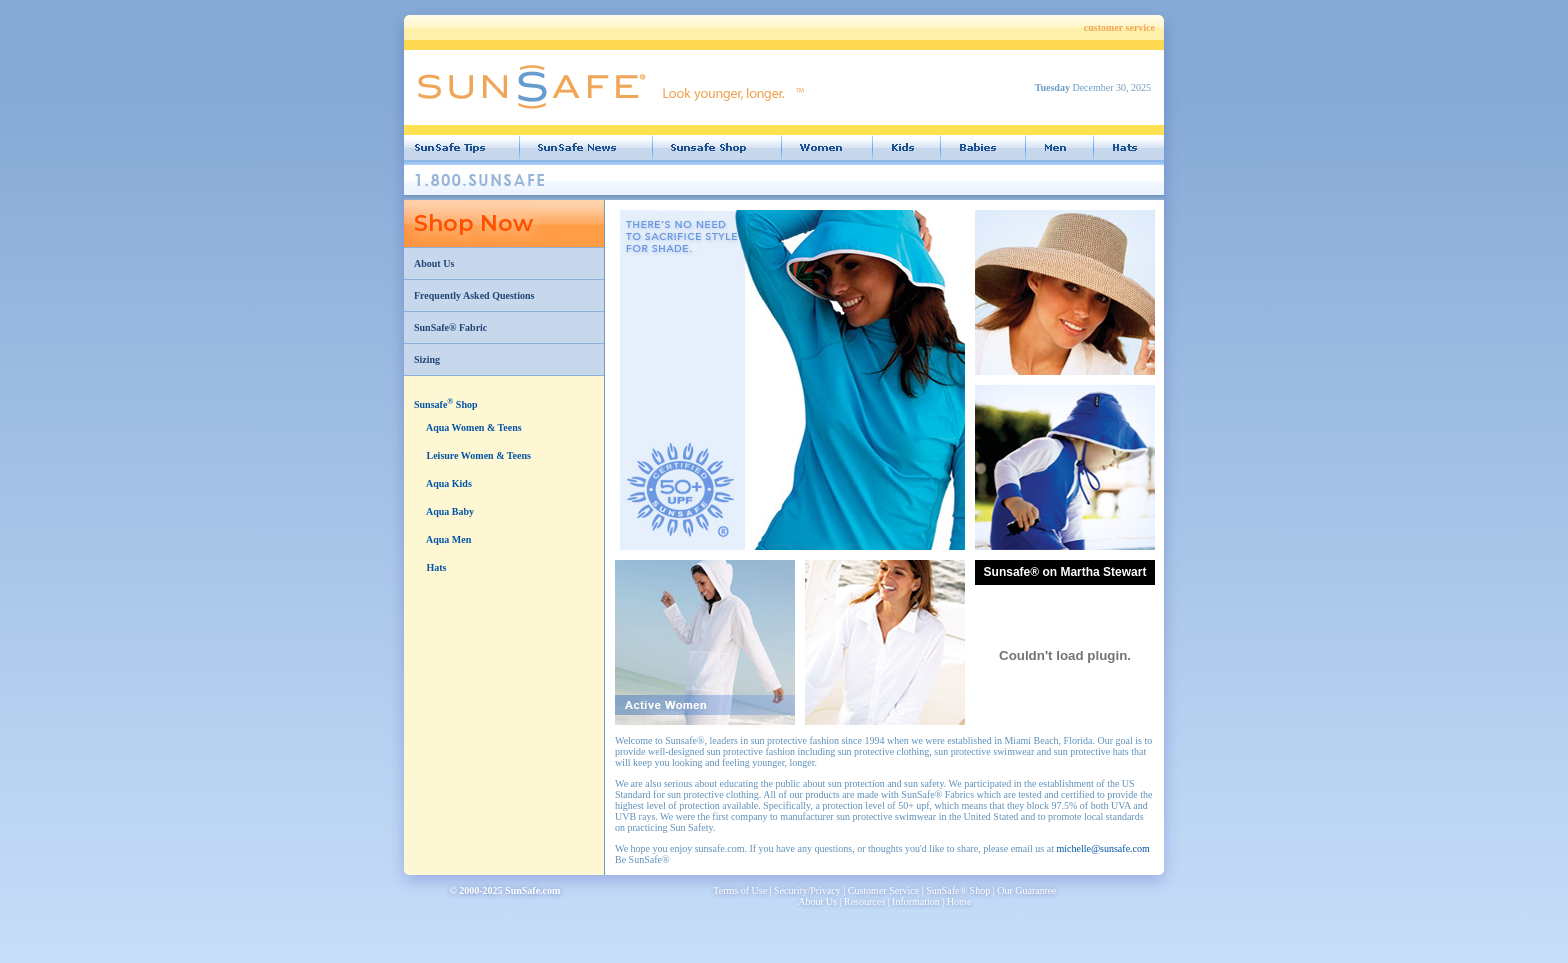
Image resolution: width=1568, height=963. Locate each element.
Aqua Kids (448, 483)
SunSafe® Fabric (450, 327)
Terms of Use (740, 890)
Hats (435, 567)
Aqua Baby (449, 511)
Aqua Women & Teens (473, 427)
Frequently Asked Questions (474, 295)
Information (916, 901)
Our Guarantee (1026, 890)
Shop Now (473, 223)
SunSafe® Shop (958, 890)
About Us (434, 263)
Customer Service (883, 890)
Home (959, 901)
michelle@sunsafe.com (1102, 848)
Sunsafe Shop (446, 404)
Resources (864, 901)
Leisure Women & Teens (477, 455)
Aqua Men (447, 539)
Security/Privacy (807, 890)
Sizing (427, 359)
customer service (1119, 27)
